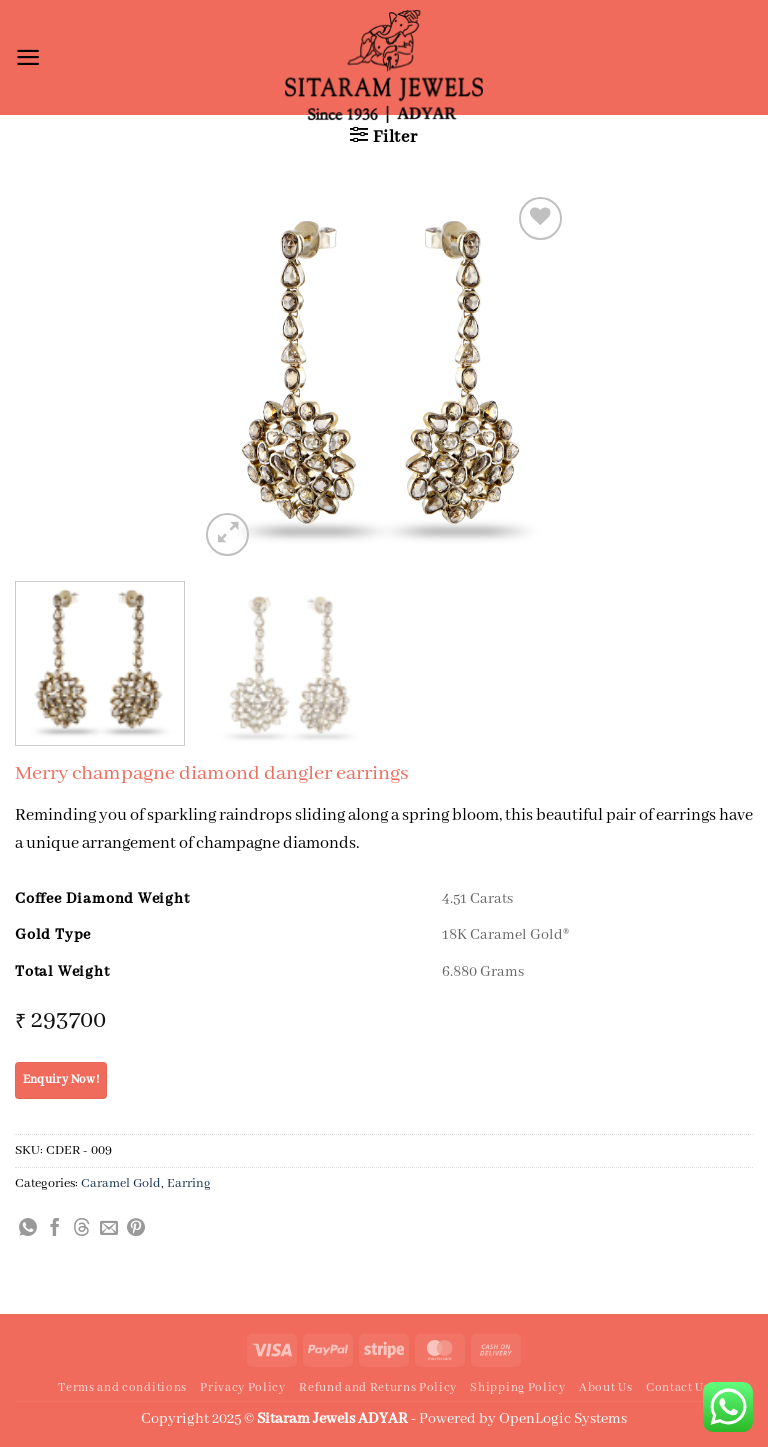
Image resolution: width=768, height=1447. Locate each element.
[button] (28, 57)
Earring (189, 1183)
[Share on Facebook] (55, 1229)
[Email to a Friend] (109, 1229)
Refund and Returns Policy (378, 1388)
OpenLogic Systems (563, 1419)
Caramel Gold (121, 1183)
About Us (605, 1388)
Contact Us (678, 1388)
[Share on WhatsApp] (28, 1229)
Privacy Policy (242, 1388)
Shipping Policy (517, 1388)
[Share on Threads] (82, 1229)
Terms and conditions (122, 1388)
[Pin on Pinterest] (136, 1229)
